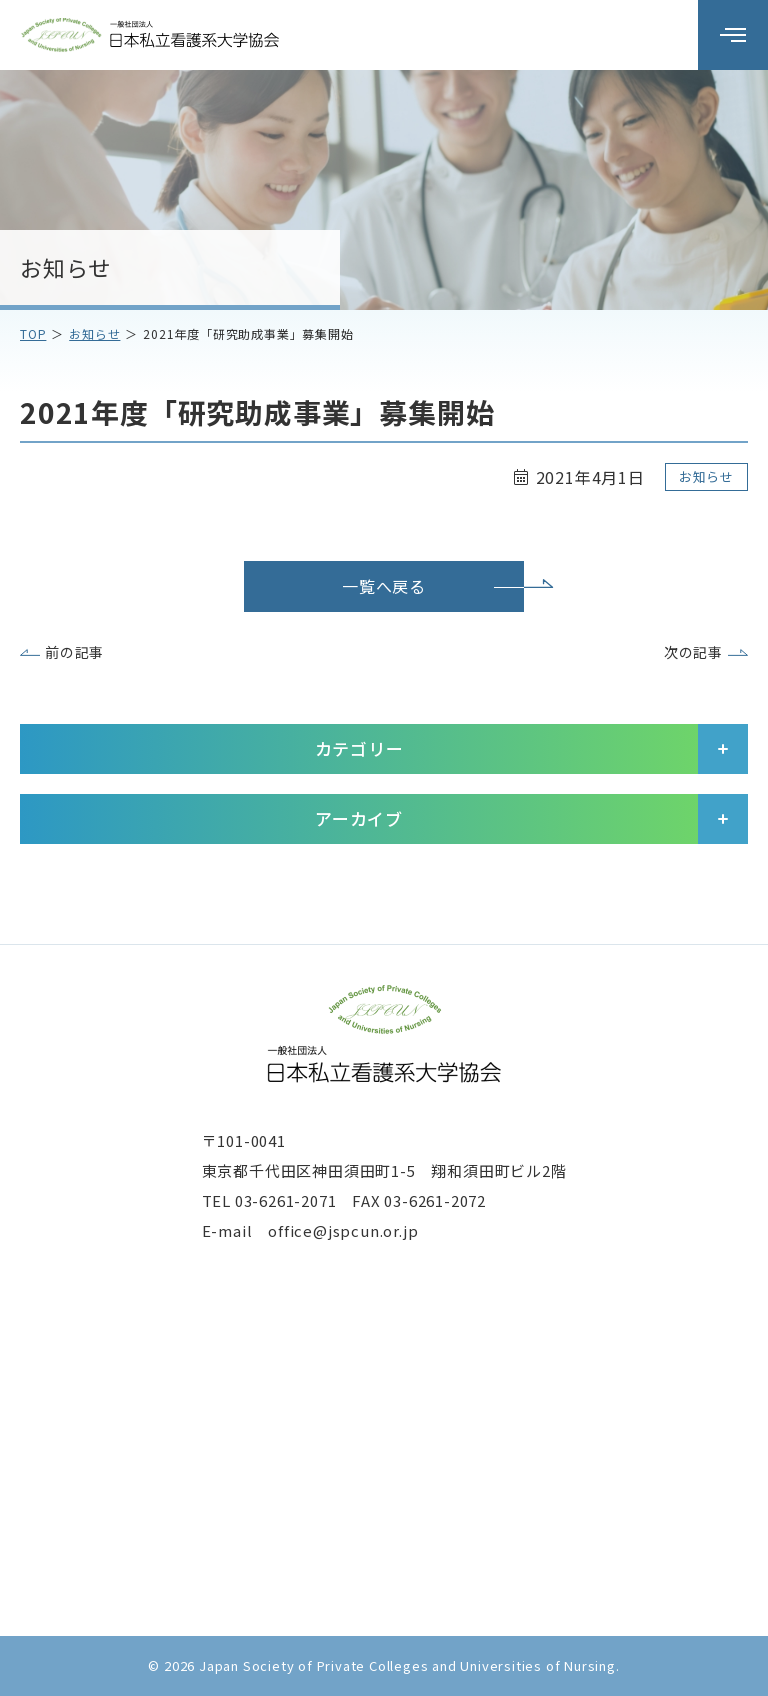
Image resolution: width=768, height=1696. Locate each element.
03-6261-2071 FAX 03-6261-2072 (360, 1200)
